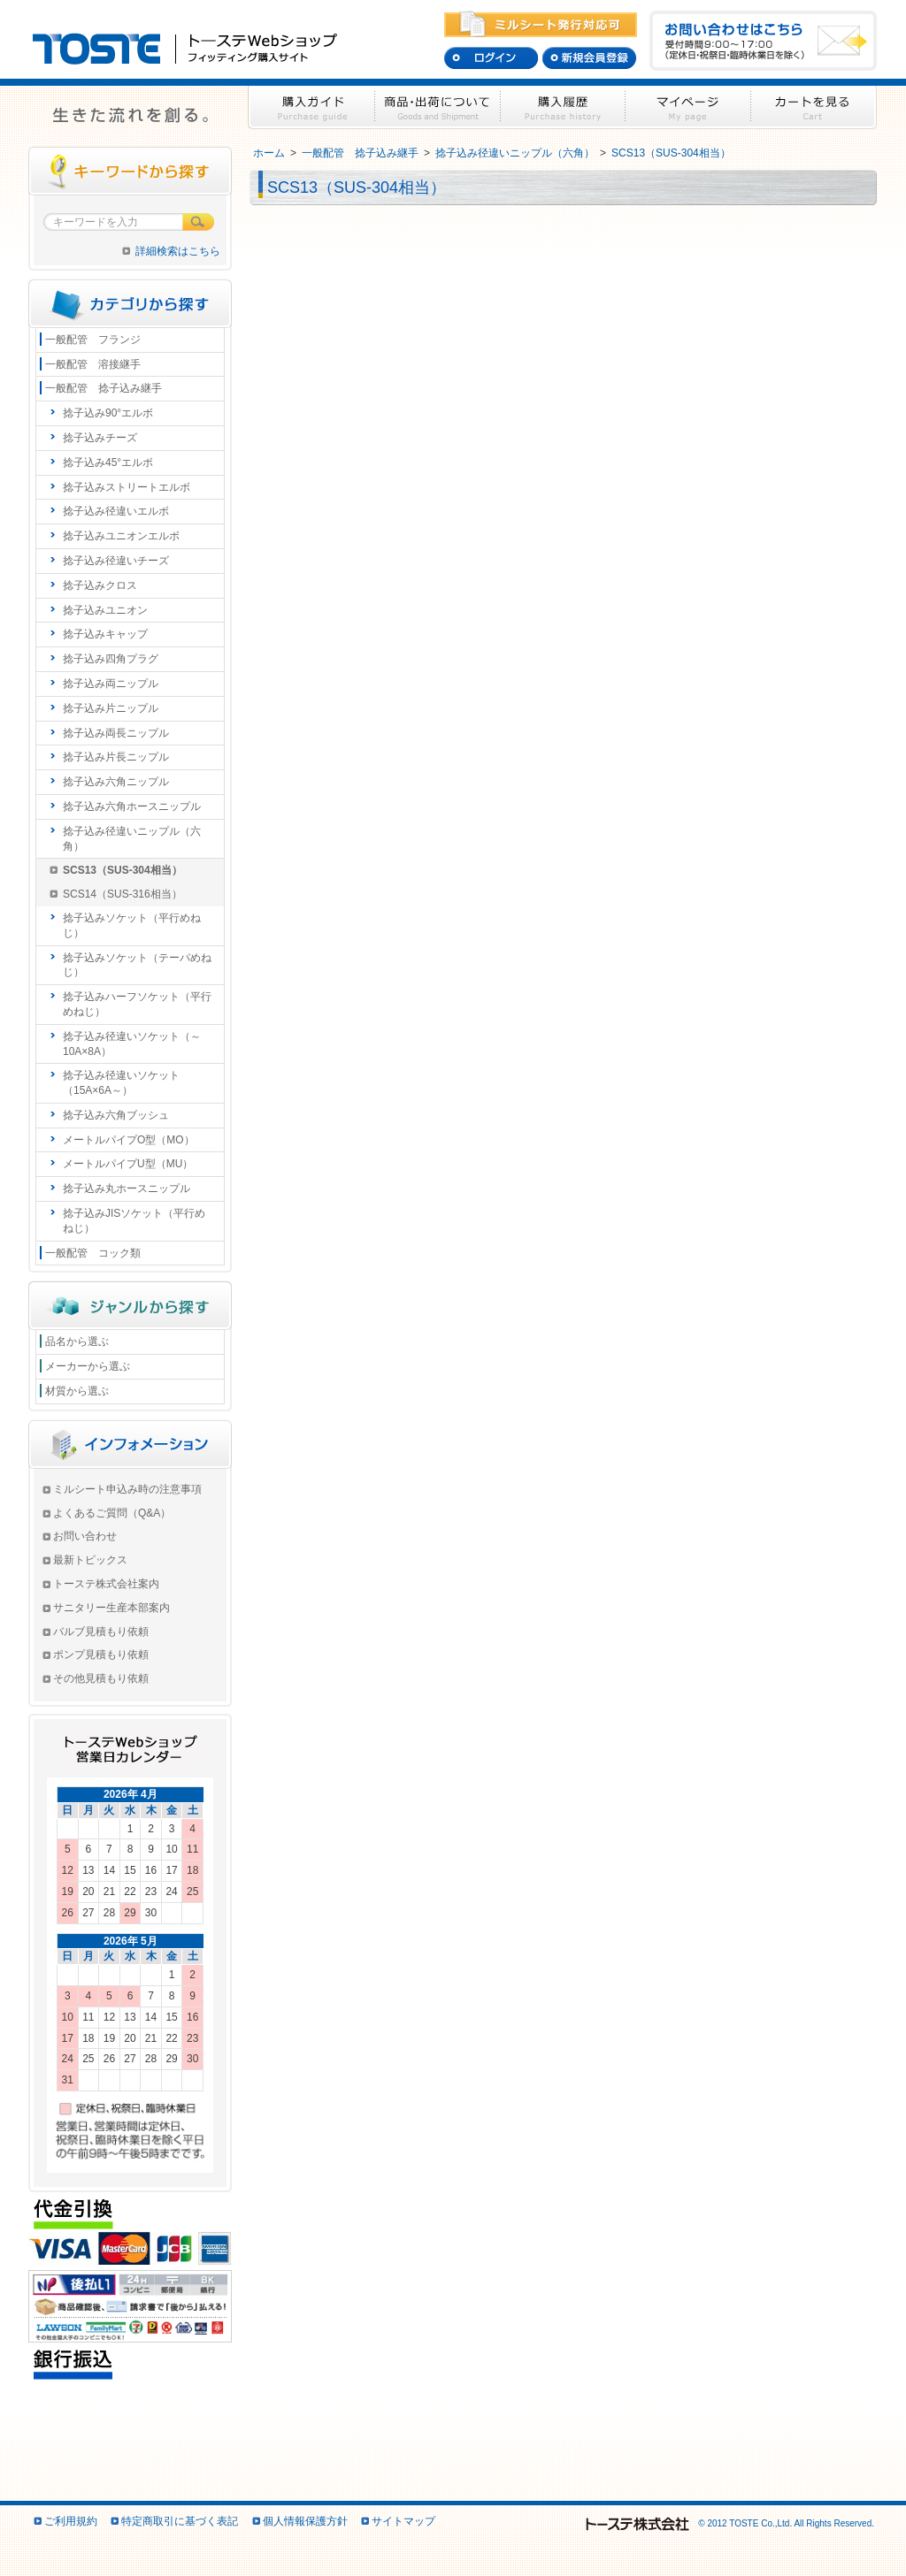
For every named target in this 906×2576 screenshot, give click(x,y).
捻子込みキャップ (105, 634)
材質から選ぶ (77, 1391)
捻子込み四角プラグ (110, 659)
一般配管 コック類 (93, 1253)
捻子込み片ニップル (110, 708)
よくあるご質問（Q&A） (112, 1513)
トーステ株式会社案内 (106, 1584)
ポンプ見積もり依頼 (101, 1654)
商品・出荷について (437, 107)
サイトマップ (403, 2521)
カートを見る (814, 107)
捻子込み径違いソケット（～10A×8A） (132, 1044)
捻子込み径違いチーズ (116, 560)
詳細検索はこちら (177, 251)
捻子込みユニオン (105, 610)
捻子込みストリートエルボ (126, 487)
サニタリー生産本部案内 (111, 1607)
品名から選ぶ (77, 1341)
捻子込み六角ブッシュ (116, 1115)
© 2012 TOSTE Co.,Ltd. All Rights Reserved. (728, 2523)
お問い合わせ (85, 1536)
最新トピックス (90, 1560)
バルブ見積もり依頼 (101, 1631)
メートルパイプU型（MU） (128, 1164)
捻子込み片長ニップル (116, 757)
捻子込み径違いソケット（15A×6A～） (121, 1083)
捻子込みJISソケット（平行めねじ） (134, 1220)
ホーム (269, 153)
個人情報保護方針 (305, 2521)
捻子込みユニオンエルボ (121, 536)
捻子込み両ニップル (110, 683)
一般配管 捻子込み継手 (360, 153)
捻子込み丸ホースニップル (126, 1188)
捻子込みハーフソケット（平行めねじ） (137, 1004)
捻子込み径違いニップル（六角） (515, 153)
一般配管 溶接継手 (93, 364)
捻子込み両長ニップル (116, 733)
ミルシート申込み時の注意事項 (127, 1489)
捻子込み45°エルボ (108, 462)
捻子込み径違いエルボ (116, 511)
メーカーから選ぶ (87, 1366)
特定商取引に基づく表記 (179, 2521)
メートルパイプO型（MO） (129, 1140)
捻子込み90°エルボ (108, 413)
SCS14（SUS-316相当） (122, 894)
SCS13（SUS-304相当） (671, 153)
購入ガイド (311, 107)
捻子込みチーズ (100, 438)
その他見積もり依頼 (101, 1678)
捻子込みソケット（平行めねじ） (132, 925)
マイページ (688, 107)
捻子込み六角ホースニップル (132, 806)
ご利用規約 (70, 2521)
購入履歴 (563, 107)
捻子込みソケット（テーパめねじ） (137, 965)
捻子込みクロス (100, 585)
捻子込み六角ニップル (116, 782)
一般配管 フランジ (93, 339)
